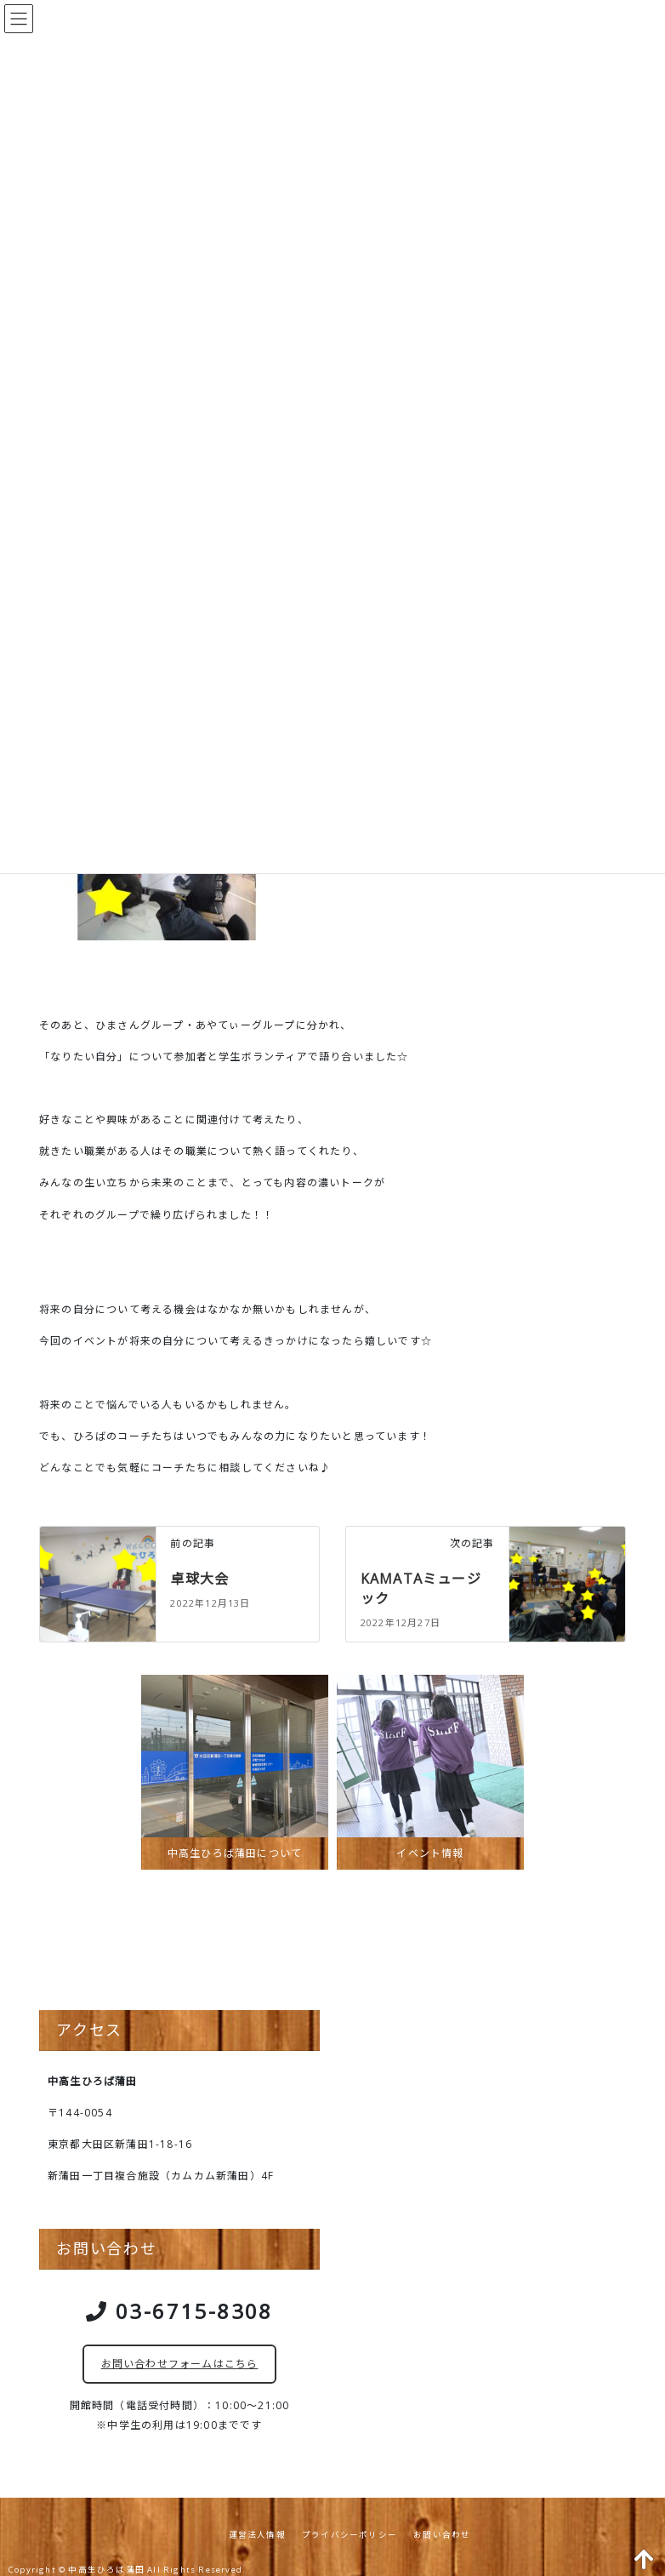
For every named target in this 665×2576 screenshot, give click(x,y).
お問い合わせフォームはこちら (180, 2363)
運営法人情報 (257, 2534)
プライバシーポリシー (349, 2534)
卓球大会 (199, 1578)
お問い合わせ (441, 2534)
